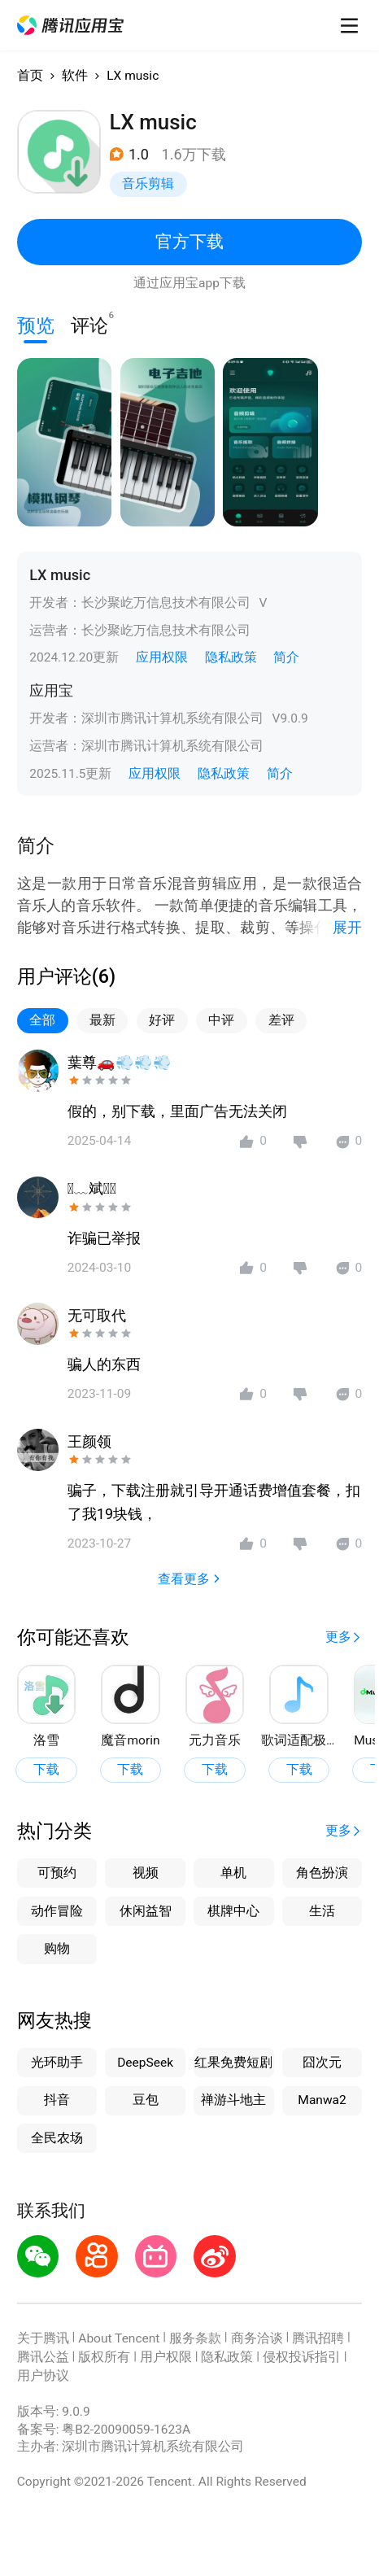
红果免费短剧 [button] (233, 2062)
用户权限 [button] (166, 2357)
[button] (70, 25)
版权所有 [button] (104, 2357)
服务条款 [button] (195, 2338)
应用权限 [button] (162, 657)
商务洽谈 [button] (257, 2338)
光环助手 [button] (57, 2062)
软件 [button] (75, 75)
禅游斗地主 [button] (233, 2100)
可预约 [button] (56, 1873)
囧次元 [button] (322, 2062)
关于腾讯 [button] (43, 2338)
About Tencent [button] (118, 2338)
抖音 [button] (57, 2100)
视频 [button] (146, 1873)
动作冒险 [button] (57, 1911)
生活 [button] (322, 1911)
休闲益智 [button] (146, 1911)
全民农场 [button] (57, 2138)
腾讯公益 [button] (43, 2357)
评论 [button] (89, 323)
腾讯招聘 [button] (318, 2338)
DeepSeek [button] (145, 2062)
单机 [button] (233, 1873)
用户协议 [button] (43, 2376)
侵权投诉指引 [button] (302, 2357)
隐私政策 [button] (231, 657)
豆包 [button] (146, 2100)
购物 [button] (57, 1948)
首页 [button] (30, 75)
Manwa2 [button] (322, 2100)
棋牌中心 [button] (233, 1911)
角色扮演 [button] (322, 1873)
